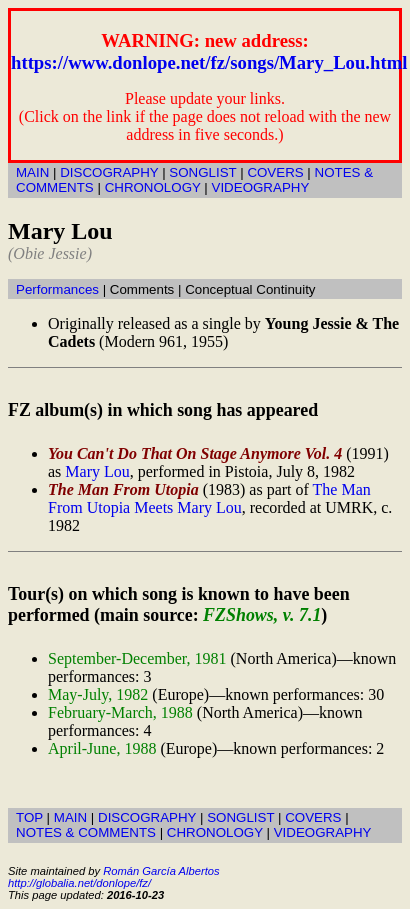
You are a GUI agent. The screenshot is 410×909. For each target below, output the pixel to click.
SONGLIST (202, 172)
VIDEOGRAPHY (261, 187)
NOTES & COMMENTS (86, 832)
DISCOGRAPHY (109, 172)
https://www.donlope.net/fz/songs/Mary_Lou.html (209, 62)
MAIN (32, 172)
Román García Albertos (161, 871)
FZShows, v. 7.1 (262, 615)
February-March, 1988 (120, 712)
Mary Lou (97, 471)
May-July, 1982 (98, 694)
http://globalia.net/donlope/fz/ (79, 883)
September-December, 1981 (137, 658)
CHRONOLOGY (153, 187)
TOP (29, 817)
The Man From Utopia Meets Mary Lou (209, 498)
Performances (57, 289)
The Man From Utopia (123, 489)
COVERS (275, 172)
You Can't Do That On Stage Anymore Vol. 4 (195, 453)
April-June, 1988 (102, 748)
